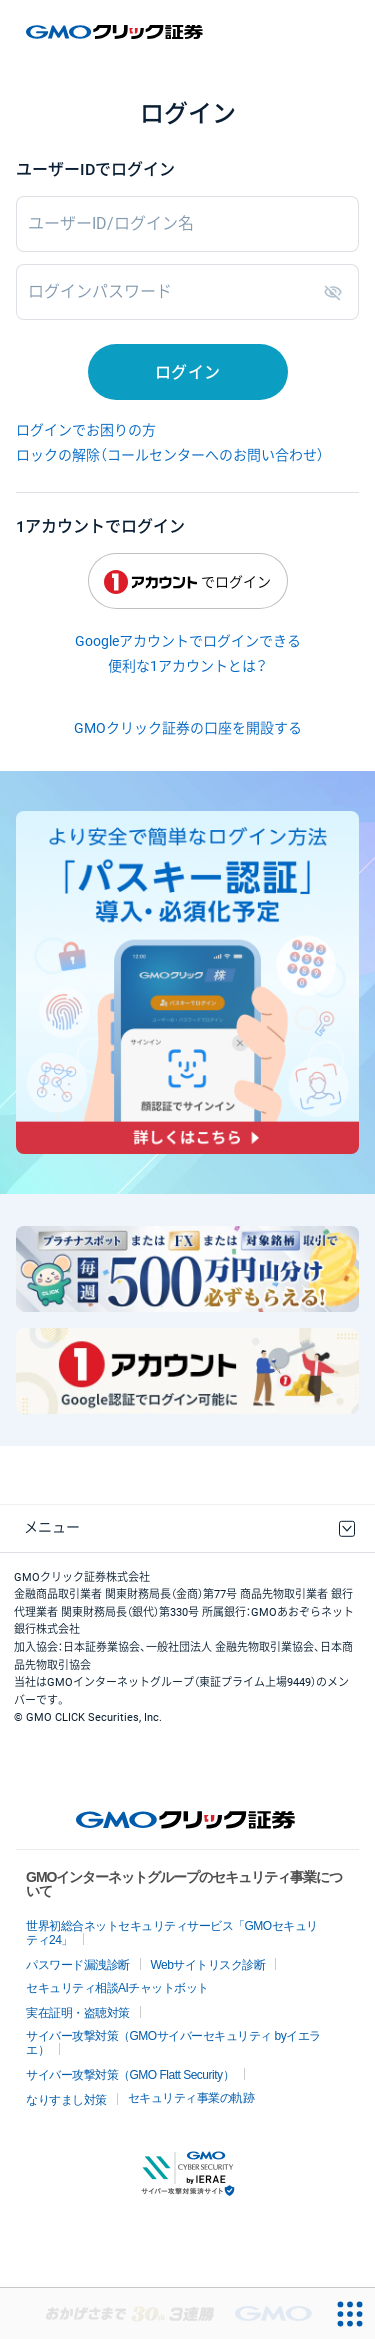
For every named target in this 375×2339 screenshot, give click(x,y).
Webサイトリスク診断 (208, 1965)
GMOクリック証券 (116, 32)
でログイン (187, 582)
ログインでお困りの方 (86, 430)
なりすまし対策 (66, 2100)
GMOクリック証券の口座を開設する (188, 728)
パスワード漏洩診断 (78, 1965)
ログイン (188, 372)
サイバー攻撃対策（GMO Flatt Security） (130, 2075)
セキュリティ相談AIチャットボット (117, 1988)
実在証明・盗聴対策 (78, 2013)
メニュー (52, 1527)
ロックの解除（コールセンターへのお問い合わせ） (170, 455)
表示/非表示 (337, 292)
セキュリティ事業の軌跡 (191, 2098)
